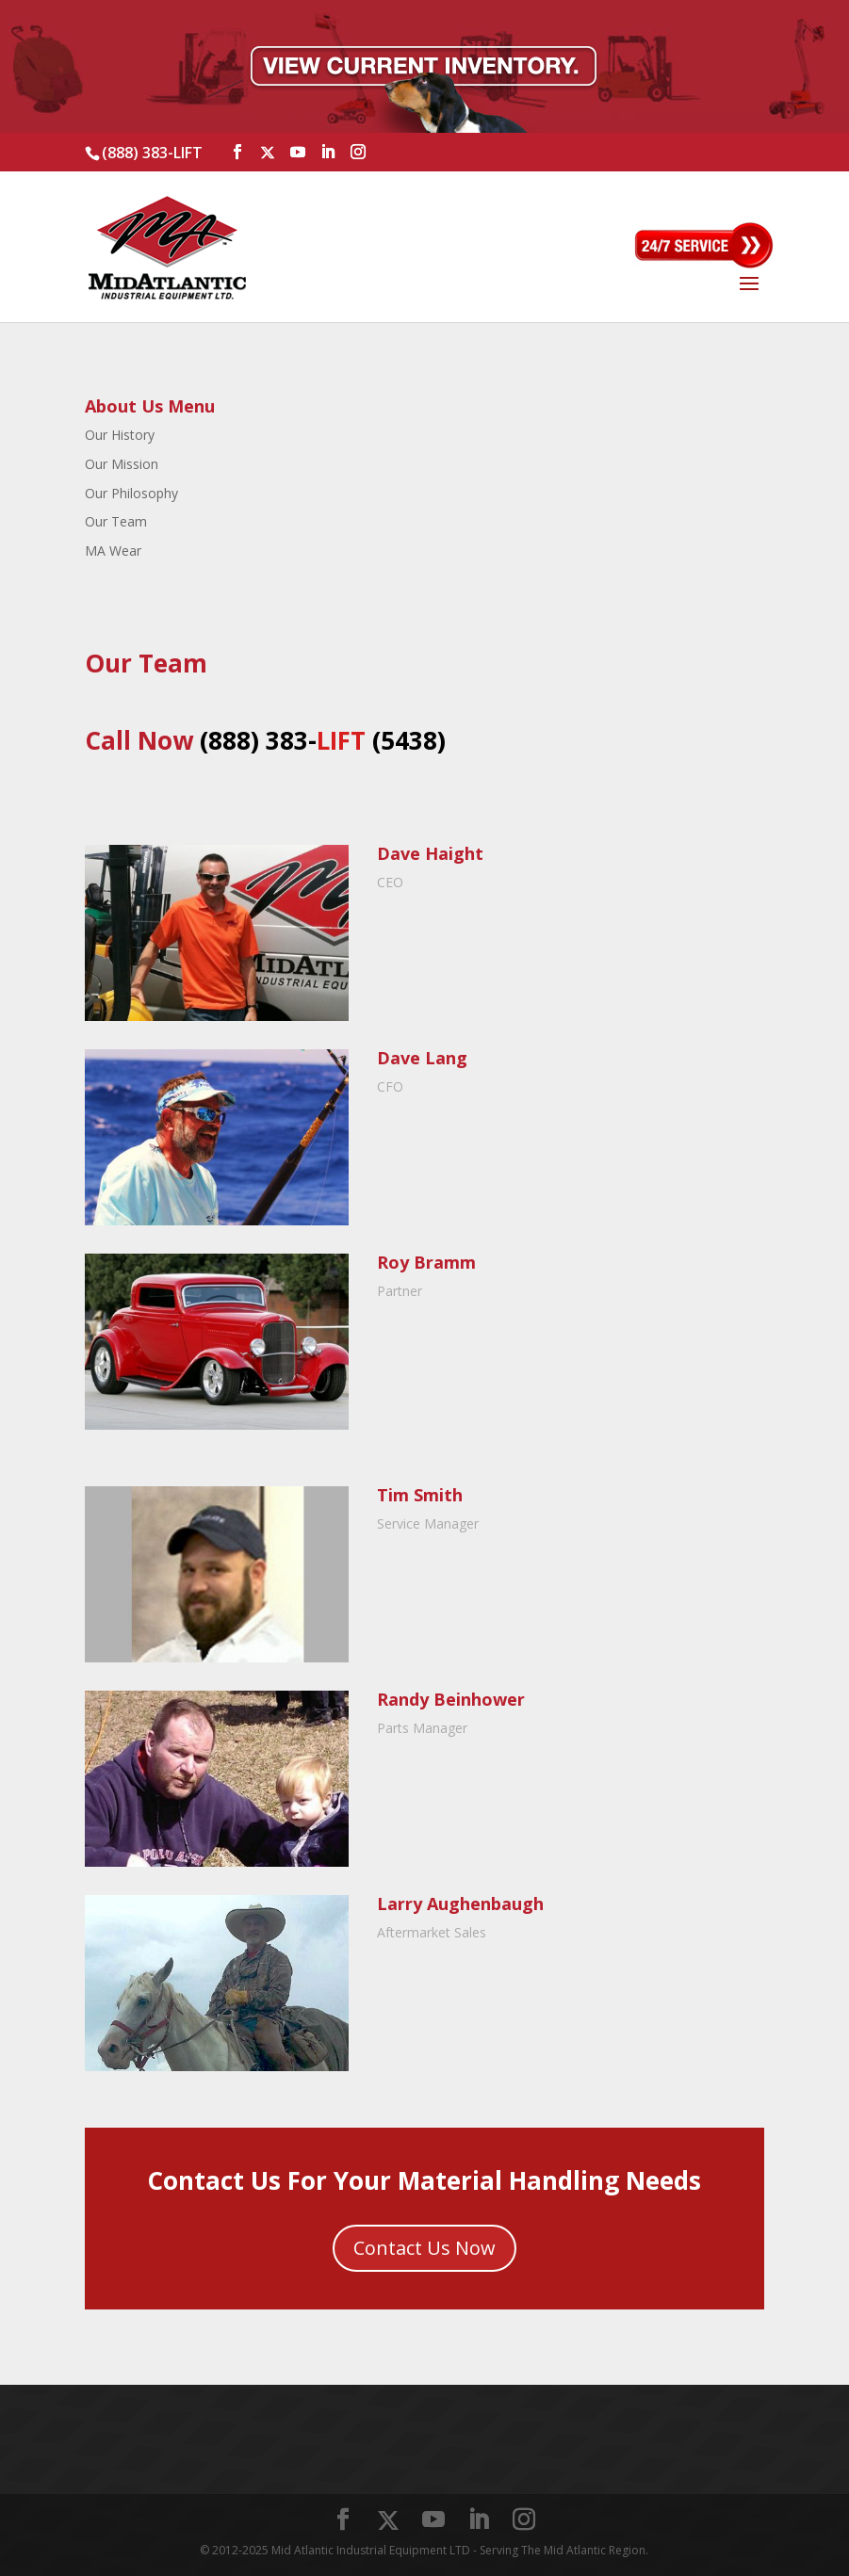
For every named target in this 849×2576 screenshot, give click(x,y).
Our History (120, 435)
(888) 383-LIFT (152, 152)
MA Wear (113, 550)
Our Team (116, 521)
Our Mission (121, 464)
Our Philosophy (131, 493)
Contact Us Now (424, 2247)
